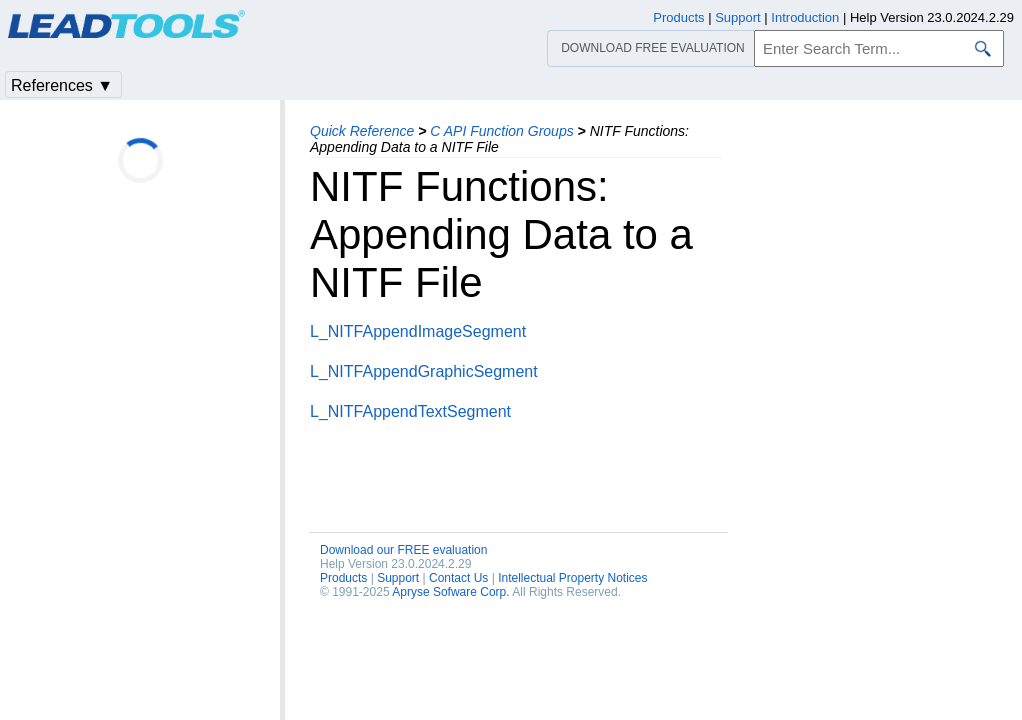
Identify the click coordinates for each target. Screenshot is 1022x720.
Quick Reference (362, 131)
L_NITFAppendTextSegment (410, 411)
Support (398, 578)
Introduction (805, 17)
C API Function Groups (501, 131)
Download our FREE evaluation (403, 550)
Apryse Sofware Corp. (450, 592)
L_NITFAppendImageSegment (418, 331)
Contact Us (458, 578)
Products (343, 578)
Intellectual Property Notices (572, 578)
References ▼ (62, 85)
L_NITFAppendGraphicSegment (424, 371)
